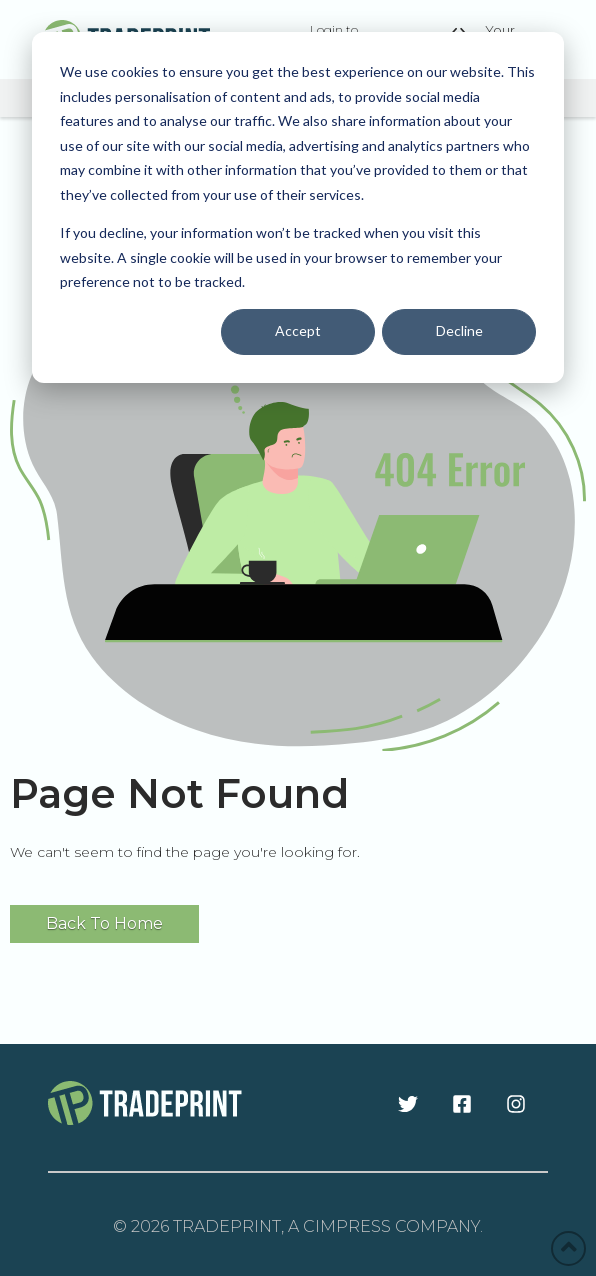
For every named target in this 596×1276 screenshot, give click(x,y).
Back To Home (104, 923)
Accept (298, 330)
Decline (459, 330)
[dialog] (298, 207)
